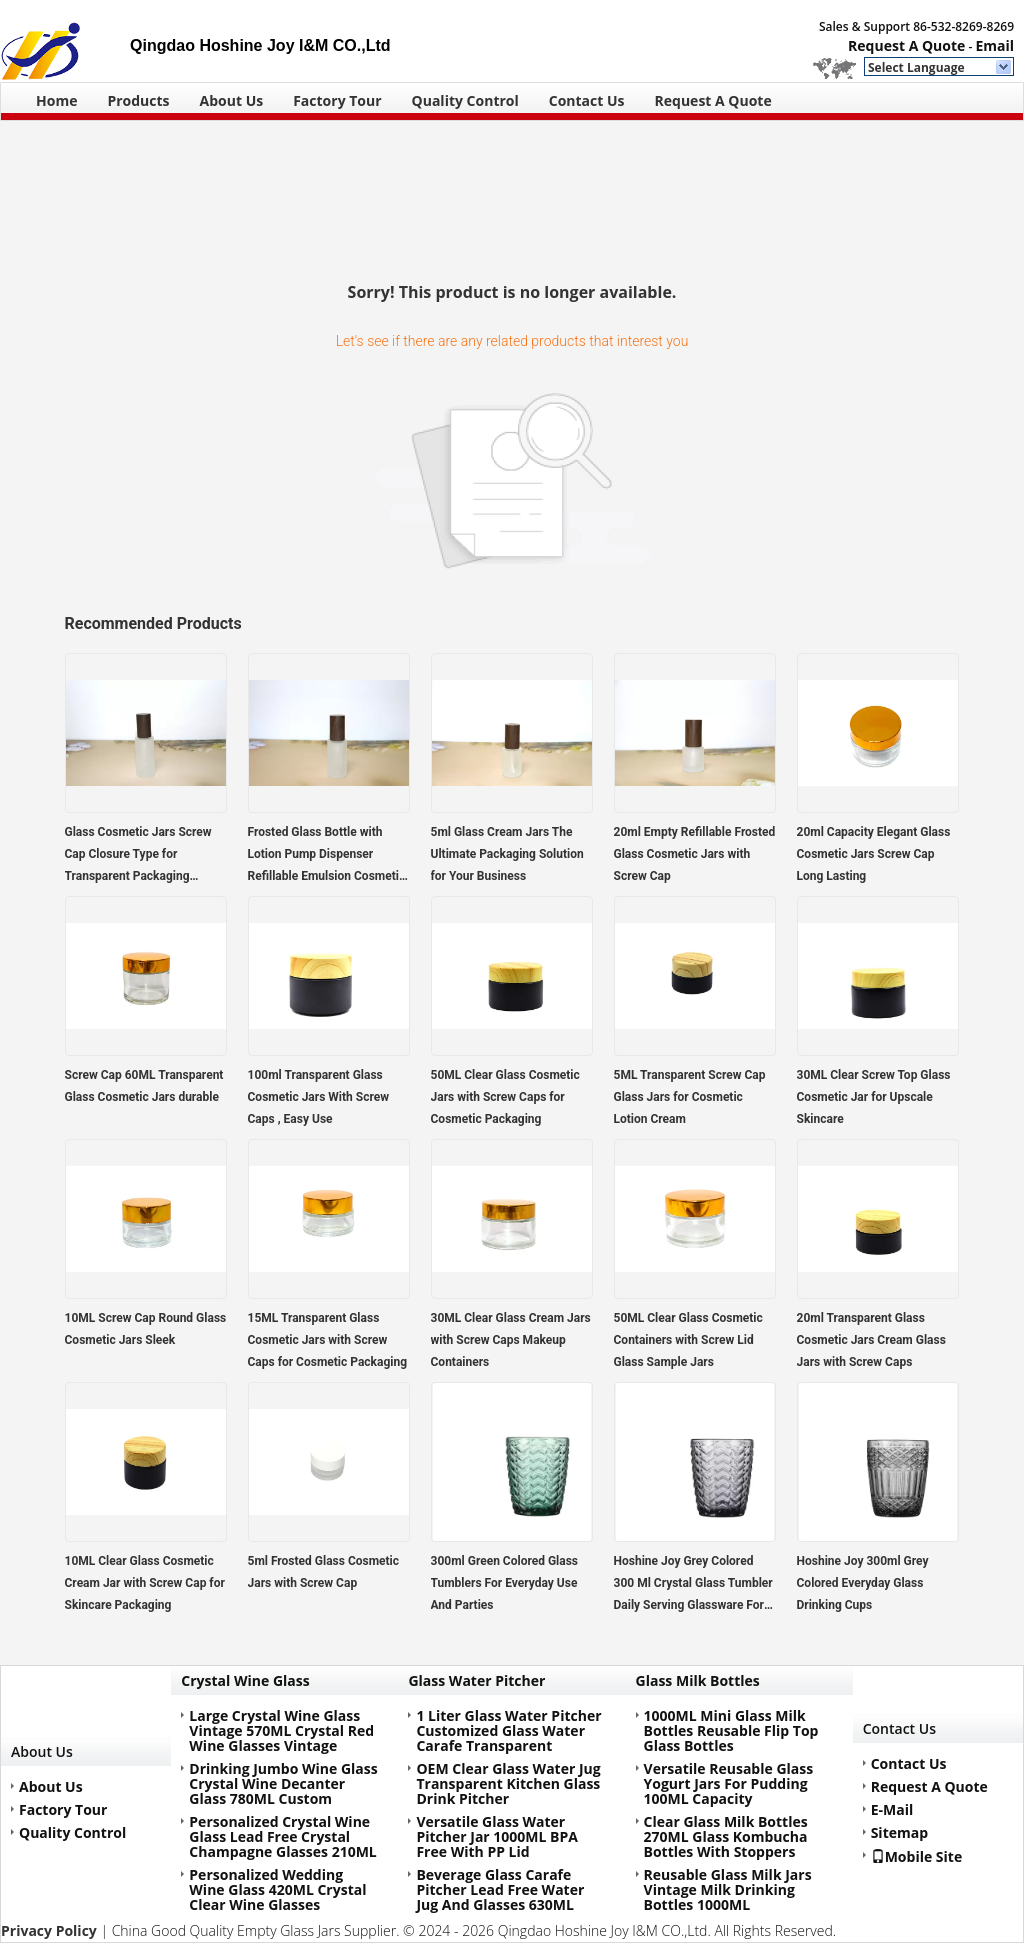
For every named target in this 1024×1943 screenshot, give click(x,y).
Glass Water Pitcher (476, 1680)
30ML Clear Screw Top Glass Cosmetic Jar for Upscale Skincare (874, 1097)
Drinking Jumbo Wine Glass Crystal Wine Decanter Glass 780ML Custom (283, 1783)
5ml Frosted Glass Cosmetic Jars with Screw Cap (324, 1572)
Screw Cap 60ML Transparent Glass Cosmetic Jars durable (144, 1086)
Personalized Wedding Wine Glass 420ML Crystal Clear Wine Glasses (277, 1889)
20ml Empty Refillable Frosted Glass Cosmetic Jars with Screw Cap (695, 854)
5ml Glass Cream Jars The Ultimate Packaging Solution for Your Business (507, 854)
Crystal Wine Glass (245, 1680)
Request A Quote (906, 45)
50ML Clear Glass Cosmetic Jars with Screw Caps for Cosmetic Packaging (505, 1097)
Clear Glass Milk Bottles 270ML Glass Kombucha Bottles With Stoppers (726, 1836)
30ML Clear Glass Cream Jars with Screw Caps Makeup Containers (511, 1340)
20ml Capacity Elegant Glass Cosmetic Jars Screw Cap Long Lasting (874, 854)
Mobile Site (917, 1856)
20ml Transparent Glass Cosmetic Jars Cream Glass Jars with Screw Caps (871, 1340)
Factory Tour (337, 100)
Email (994, 45)
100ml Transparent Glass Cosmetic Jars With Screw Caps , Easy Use (318, 1097)
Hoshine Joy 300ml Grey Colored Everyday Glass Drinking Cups (863, 1583)
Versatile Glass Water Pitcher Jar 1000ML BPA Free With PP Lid (497, 1836)
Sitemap (899, 1832)
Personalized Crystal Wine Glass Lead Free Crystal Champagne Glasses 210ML (282, 1836)
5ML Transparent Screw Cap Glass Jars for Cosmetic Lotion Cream (690, 1097)
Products (138, 100)
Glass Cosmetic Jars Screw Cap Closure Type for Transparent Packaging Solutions (138, 856)
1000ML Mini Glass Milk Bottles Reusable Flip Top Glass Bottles (731, 1730)
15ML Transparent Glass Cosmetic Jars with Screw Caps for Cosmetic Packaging (328, 1340)
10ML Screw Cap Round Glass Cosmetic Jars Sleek (146, 1329)
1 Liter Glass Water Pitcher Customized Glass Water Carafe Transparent (508, 1730)
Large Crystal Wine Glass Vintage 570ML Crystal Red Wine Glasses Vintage (281, 1730)
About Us (232, 100)
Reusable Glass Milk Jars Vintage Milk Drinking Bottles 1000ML (728, 1889)
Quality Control (465, 100)
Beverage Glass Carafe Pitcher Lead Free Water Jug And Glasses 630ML (500, 1889)
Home (56, 100)
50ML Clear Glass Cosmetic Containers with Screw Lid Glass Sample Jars (688, 1340)
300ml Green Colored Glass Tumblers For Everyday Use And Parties (505, 1583)
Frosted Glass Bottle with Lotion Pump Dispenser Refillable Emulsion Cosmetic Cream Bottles (327, 856)
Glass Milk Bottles (698, 1680)
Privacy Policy (49, 1930)
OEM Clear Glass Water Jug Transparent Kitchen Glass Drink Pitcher (508, 1783)
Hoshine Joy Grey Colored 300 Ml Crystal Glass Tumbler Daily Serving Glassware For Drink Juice (693, 1585)
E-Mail (892, 1809)
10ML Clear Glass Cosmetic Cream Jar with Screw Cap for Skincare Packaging (145, 1583)
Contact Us (587, 100)
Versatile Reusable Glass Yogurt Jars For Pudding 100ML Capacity (729, 1783)
